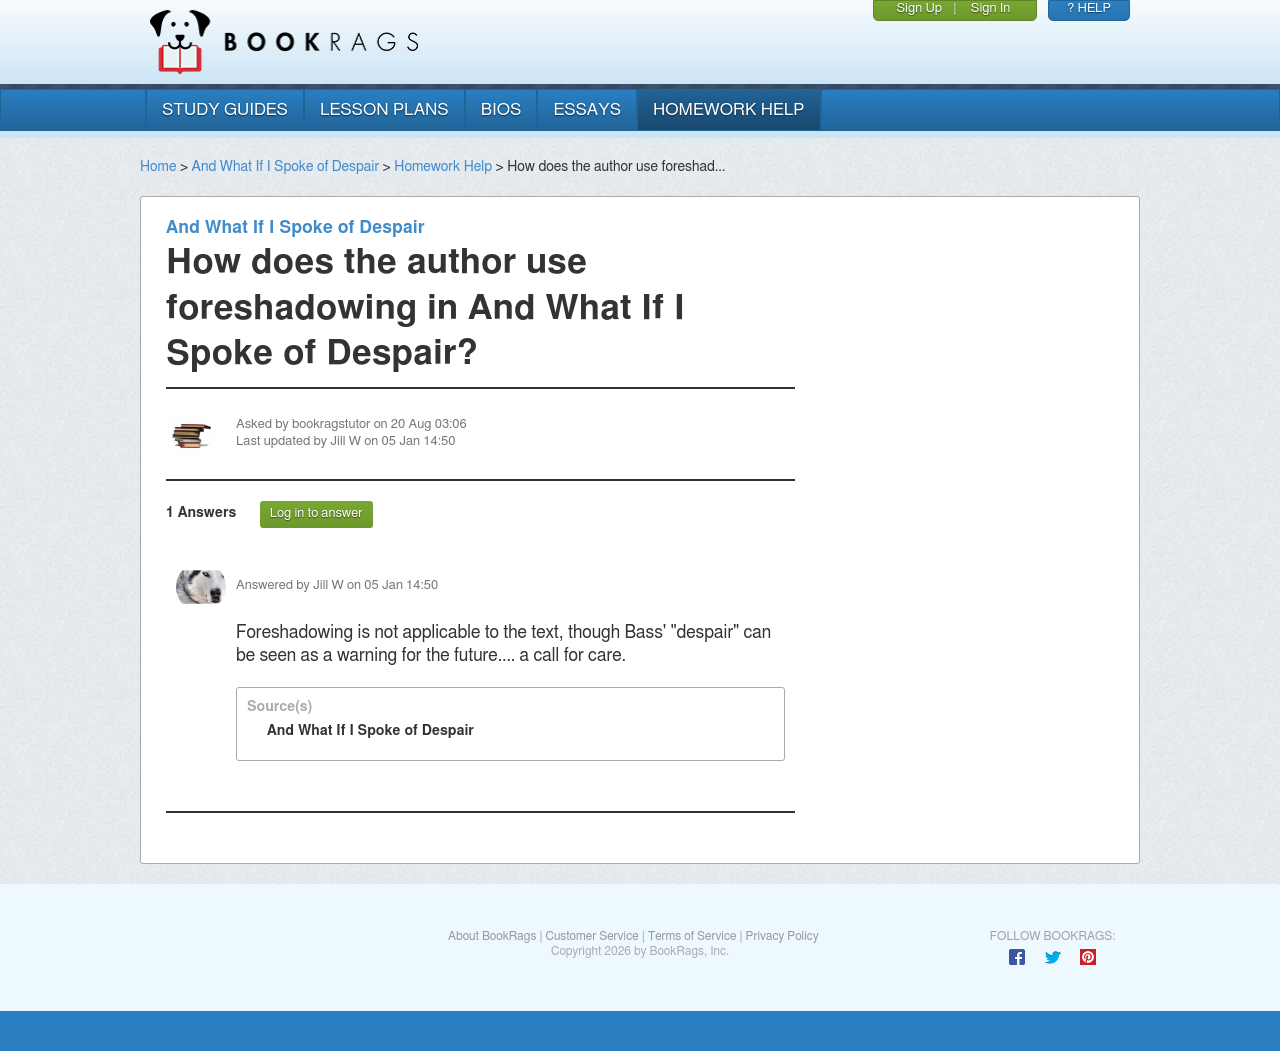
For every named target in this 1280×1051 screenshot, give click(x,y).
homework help (729, 109)
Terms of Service (692, 936)
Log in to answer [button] (316, 513)
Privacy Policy (782, 936)
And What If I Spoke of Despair (286, 167)
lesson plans (384, 109)
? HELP (1089, 8)
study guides (225, 109)
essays (587, 109)
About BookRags (492, 936)
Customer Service (591, 936)
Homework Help (443, 167)
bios (501, 109)
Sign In (991, 8)
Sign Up (919, 8)
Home (158, 167)
